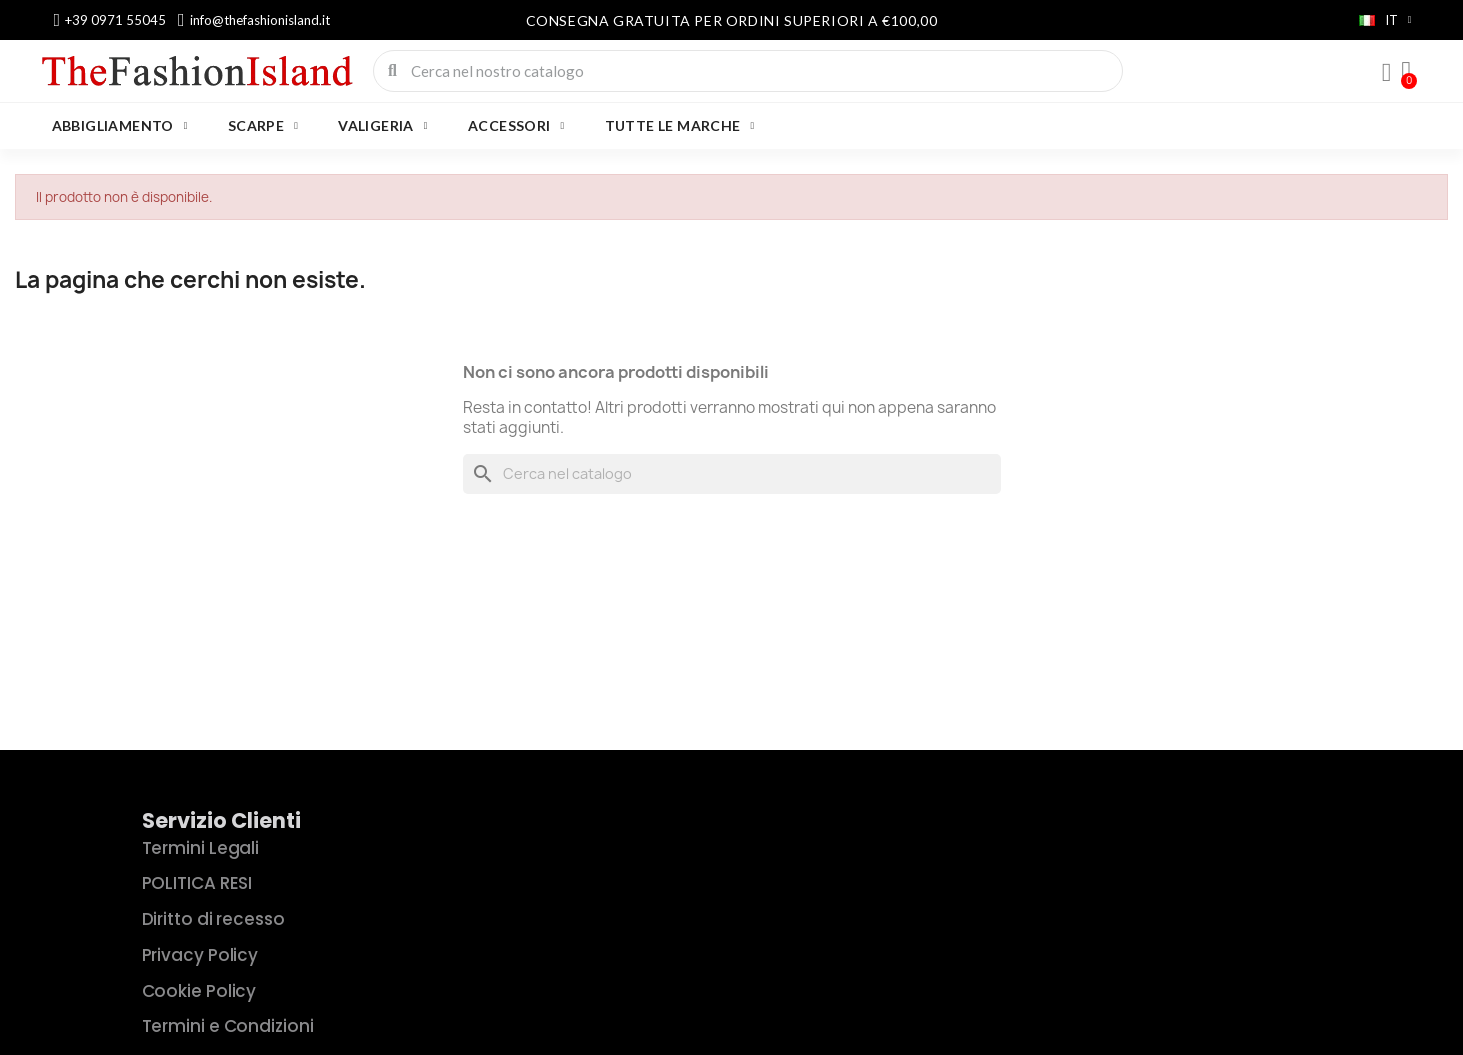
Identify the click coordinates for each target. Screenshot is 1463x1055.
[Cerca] (732, 474)
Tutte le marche (680, 126)
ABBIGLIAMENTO (120, 126)
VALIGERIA (383, 126)
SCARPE (263, 126)
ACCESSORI (516, 126)
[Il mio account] (1387, 73)
